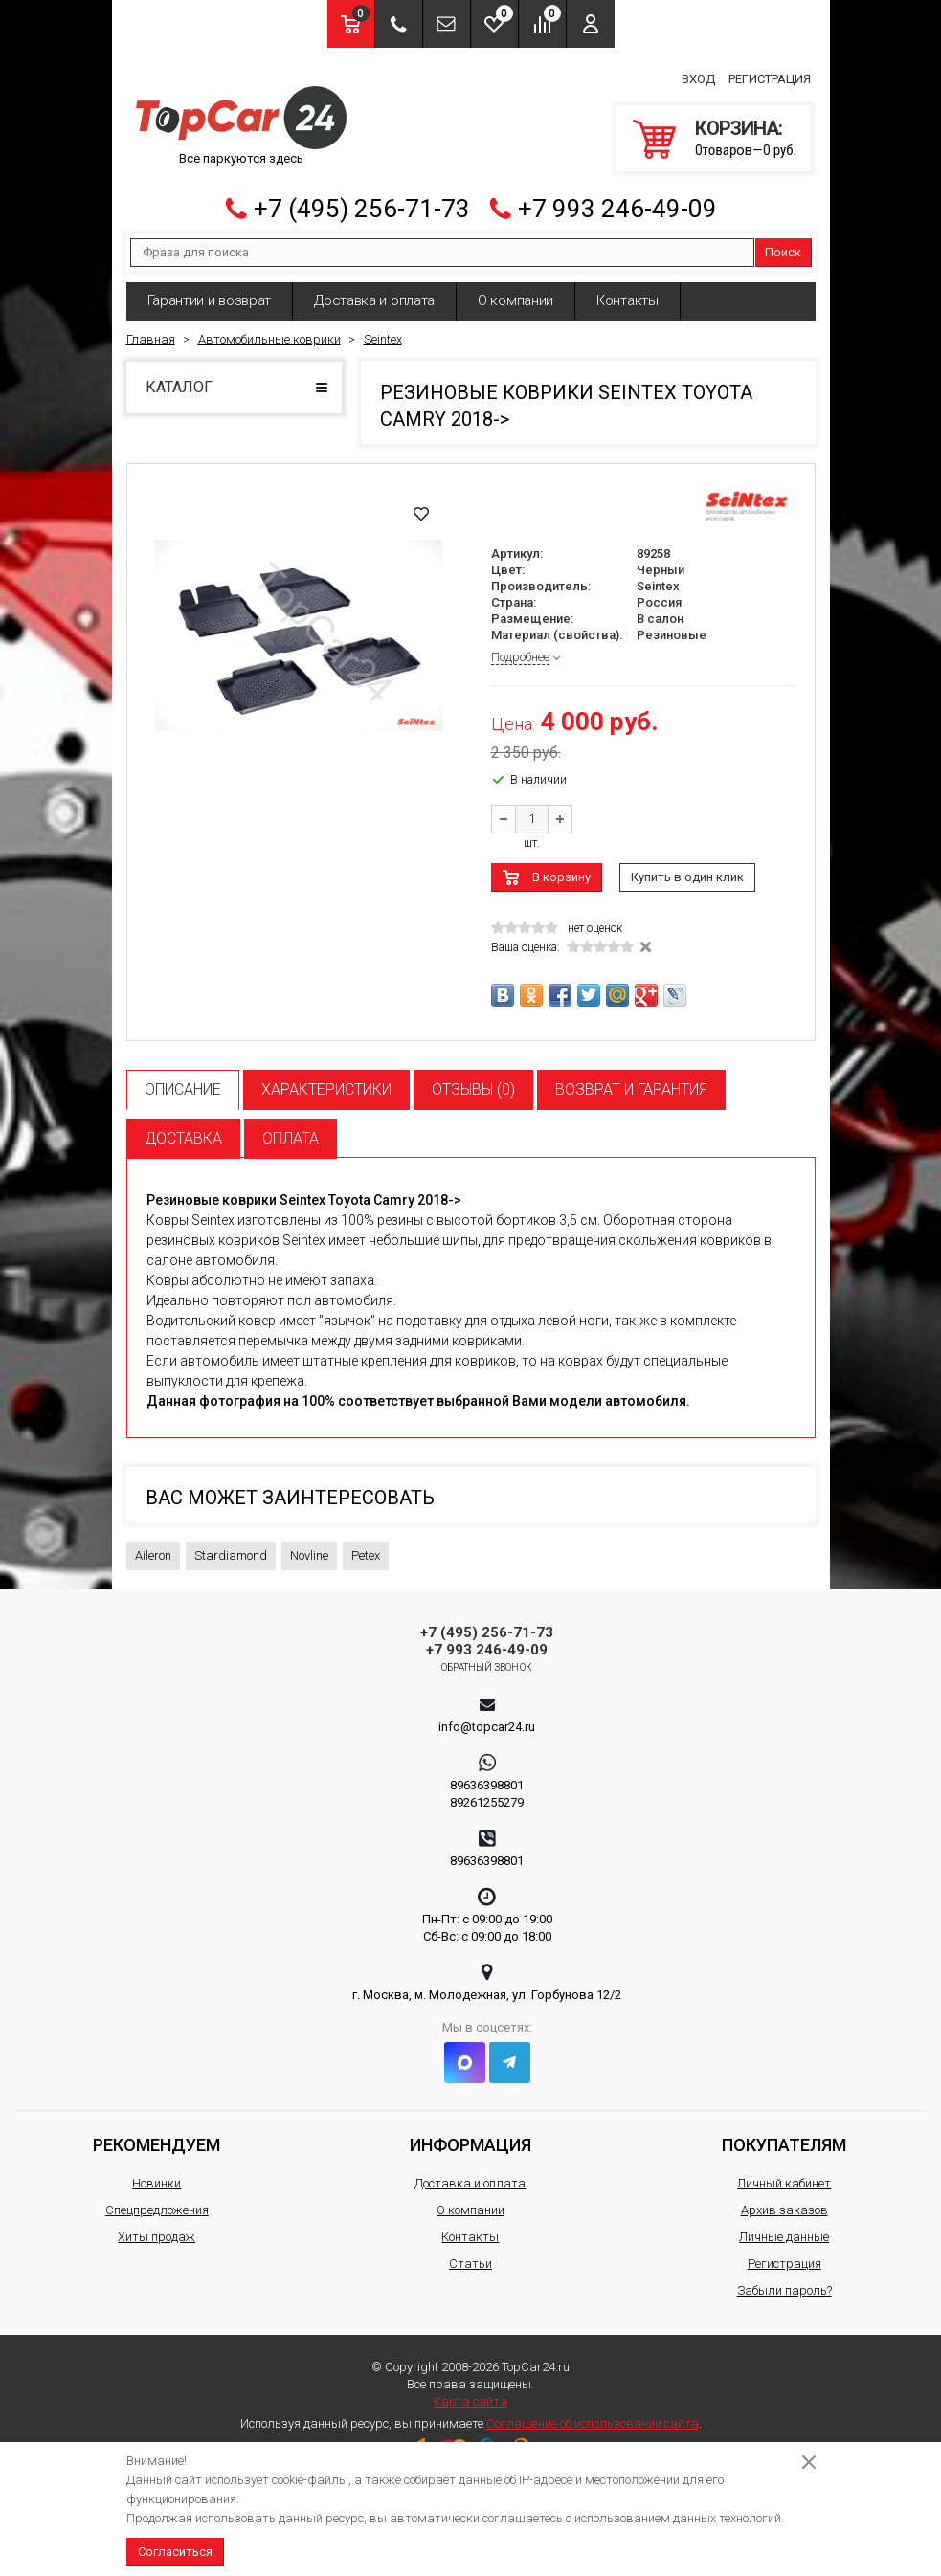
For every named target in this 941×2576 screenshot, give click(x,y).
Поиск (783, 243)
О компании (515, 291)
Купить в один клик (687, 868)
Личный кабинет (784, 2174)
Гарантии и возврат (209, 291)
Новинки (156, 2174)
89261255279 (487, 1794)
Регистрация (769, 75)
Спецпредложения (157, 2201)
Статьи (470, 2255)
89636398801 (487, 1776)
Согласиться (175, 2551)
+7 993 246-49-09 (617, 200)
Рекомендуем (156, 2136)
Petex (365, 1547)
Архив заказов (784, 2201)
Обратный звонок (486, 1659)
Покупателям (784, 2136)
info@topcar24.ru (486, 1718)
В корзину (561, 868)
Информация (470, 2136)
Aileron (153, 1547)
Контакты (627, 291)
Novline (309, 1547)
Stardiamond (230, 1547)
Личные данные (784, 2228)
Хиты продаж (156, 2228)
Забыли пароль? (784, 2282)
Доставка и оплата (374, 291)
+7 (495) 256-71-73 (362, 200)
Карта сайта (470, 2393)
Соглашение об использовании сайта (592, 2415)
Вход (698, 75)
